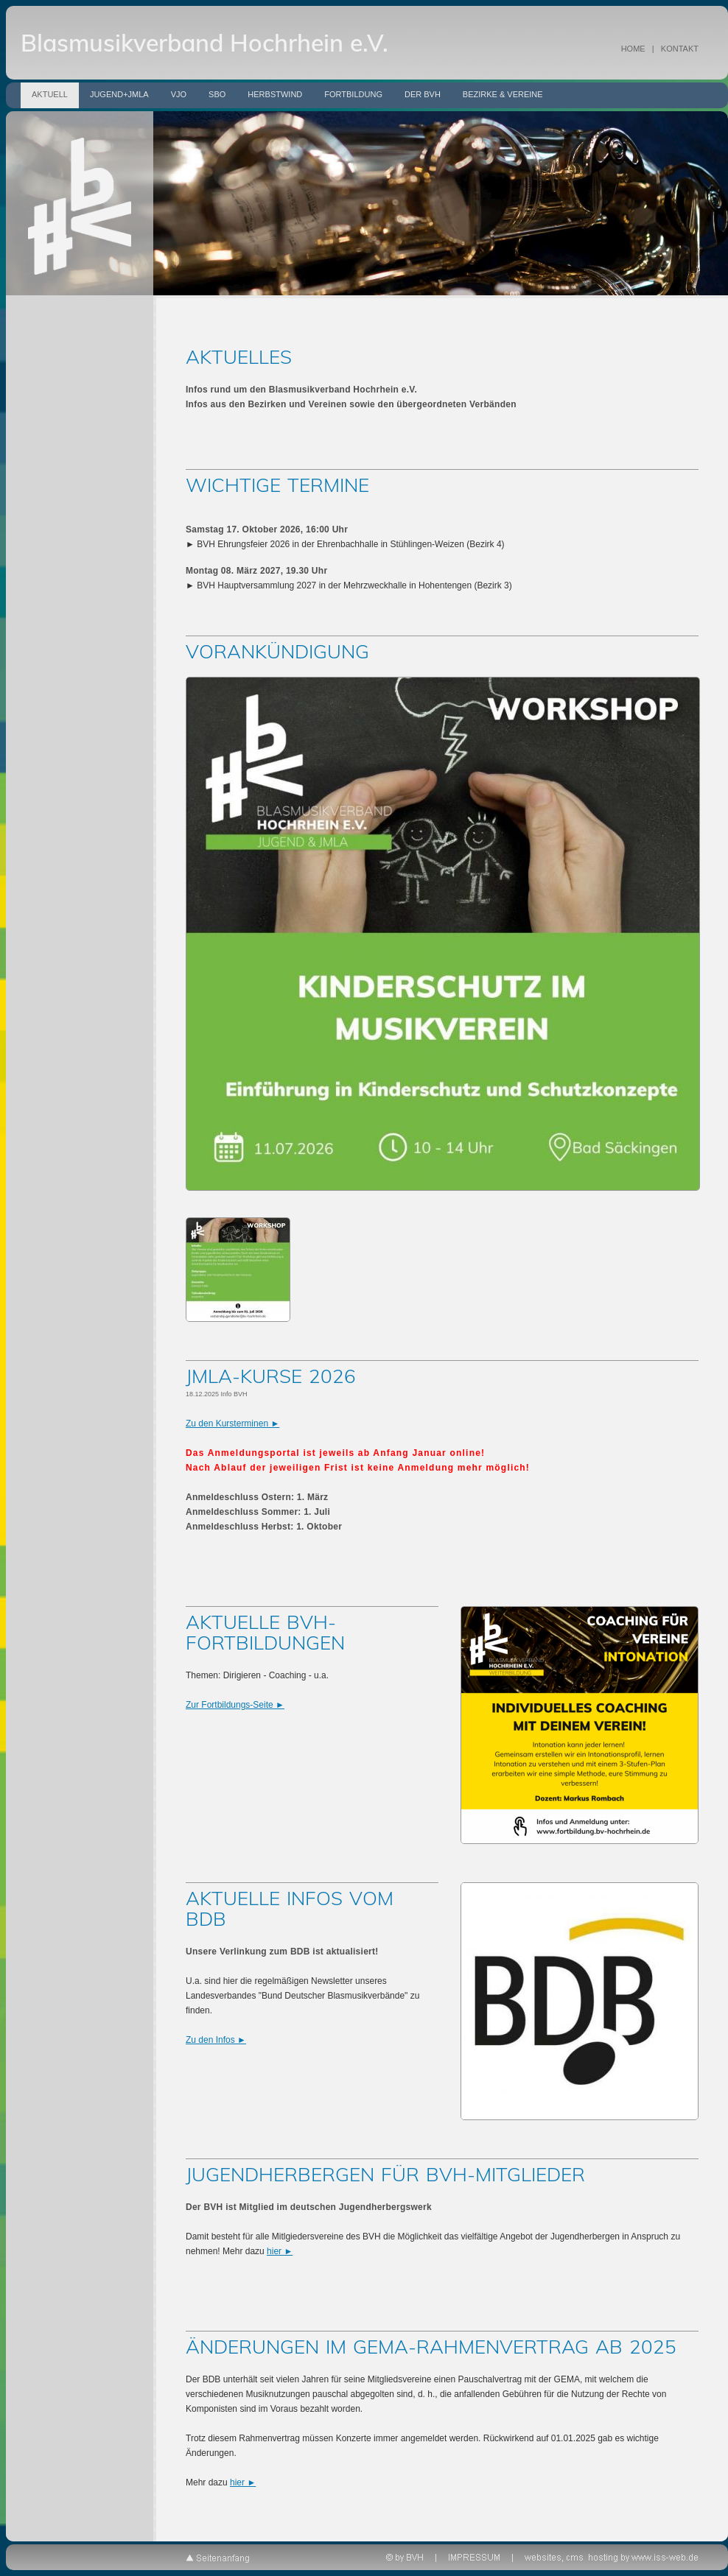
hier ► (280, 2251)
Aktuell (50, 94)
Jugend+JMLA (119, 94)
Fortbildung (353, 94)
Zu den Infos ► (216, 2040)
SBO (217, 94)
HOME (633, 48)
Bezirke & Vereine (503, 94)
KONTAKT (680, 48)
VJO (178, 94)
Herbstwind (275, 94)
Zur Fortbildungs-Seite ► (235, 1705)
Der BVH (423, 94)
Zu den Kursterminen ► (232, 1423)
